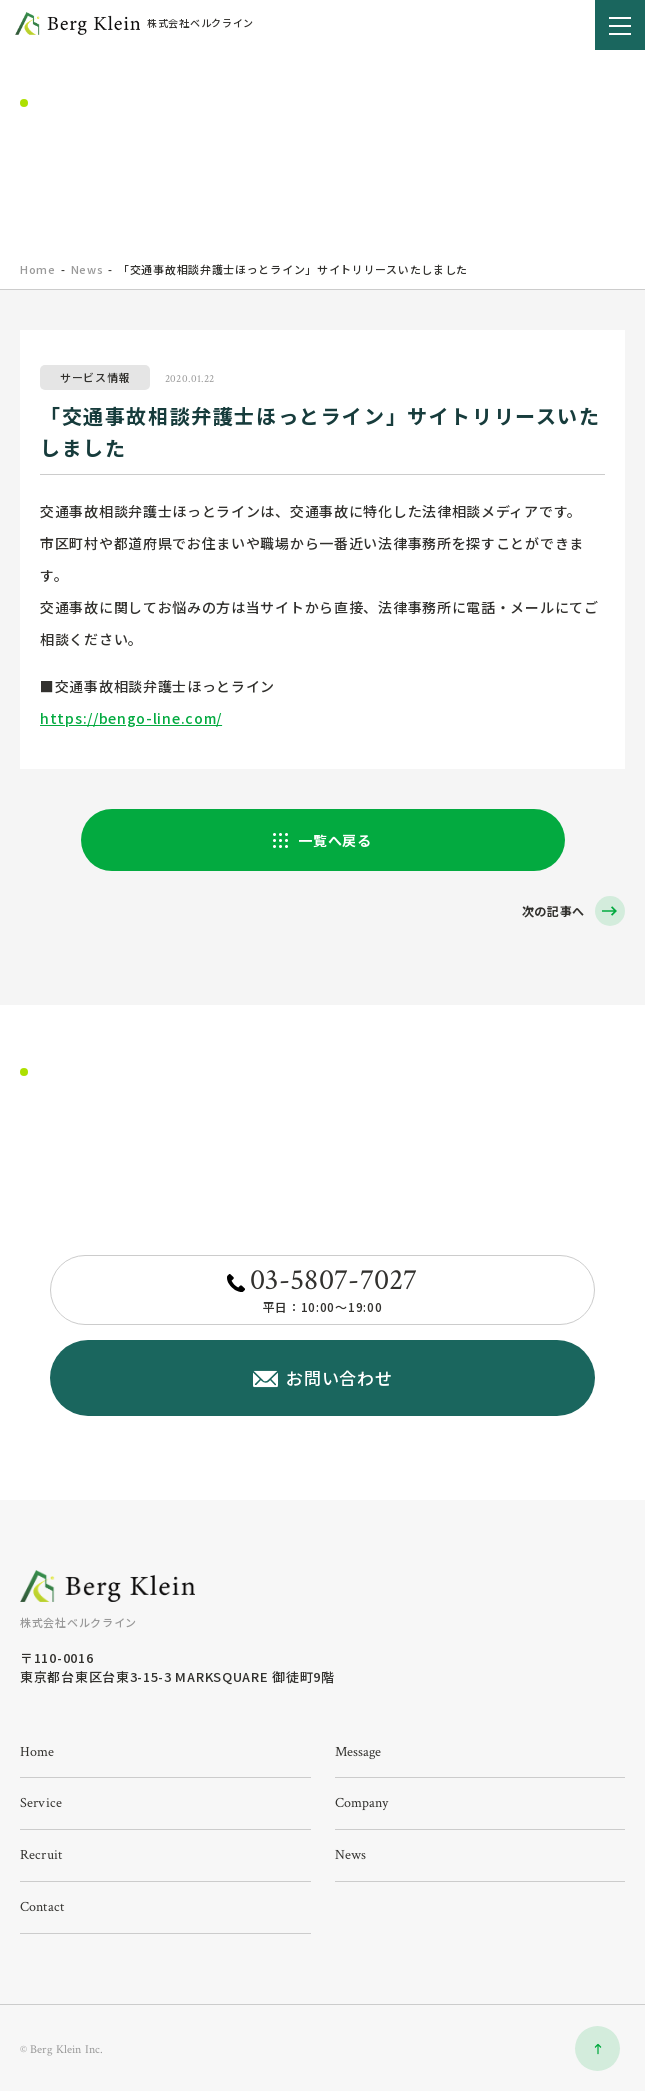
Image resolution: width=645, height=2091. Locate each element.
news (351, 1855)
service (41, 1803)
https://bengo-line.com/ (131, 718)
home (38, 269)
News (87, 269)
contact (42, 1907)
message (358, 1752)
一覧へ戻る (335, 840)
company (362, 1803)
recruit (41, 1855)
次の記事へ (554, 910)
